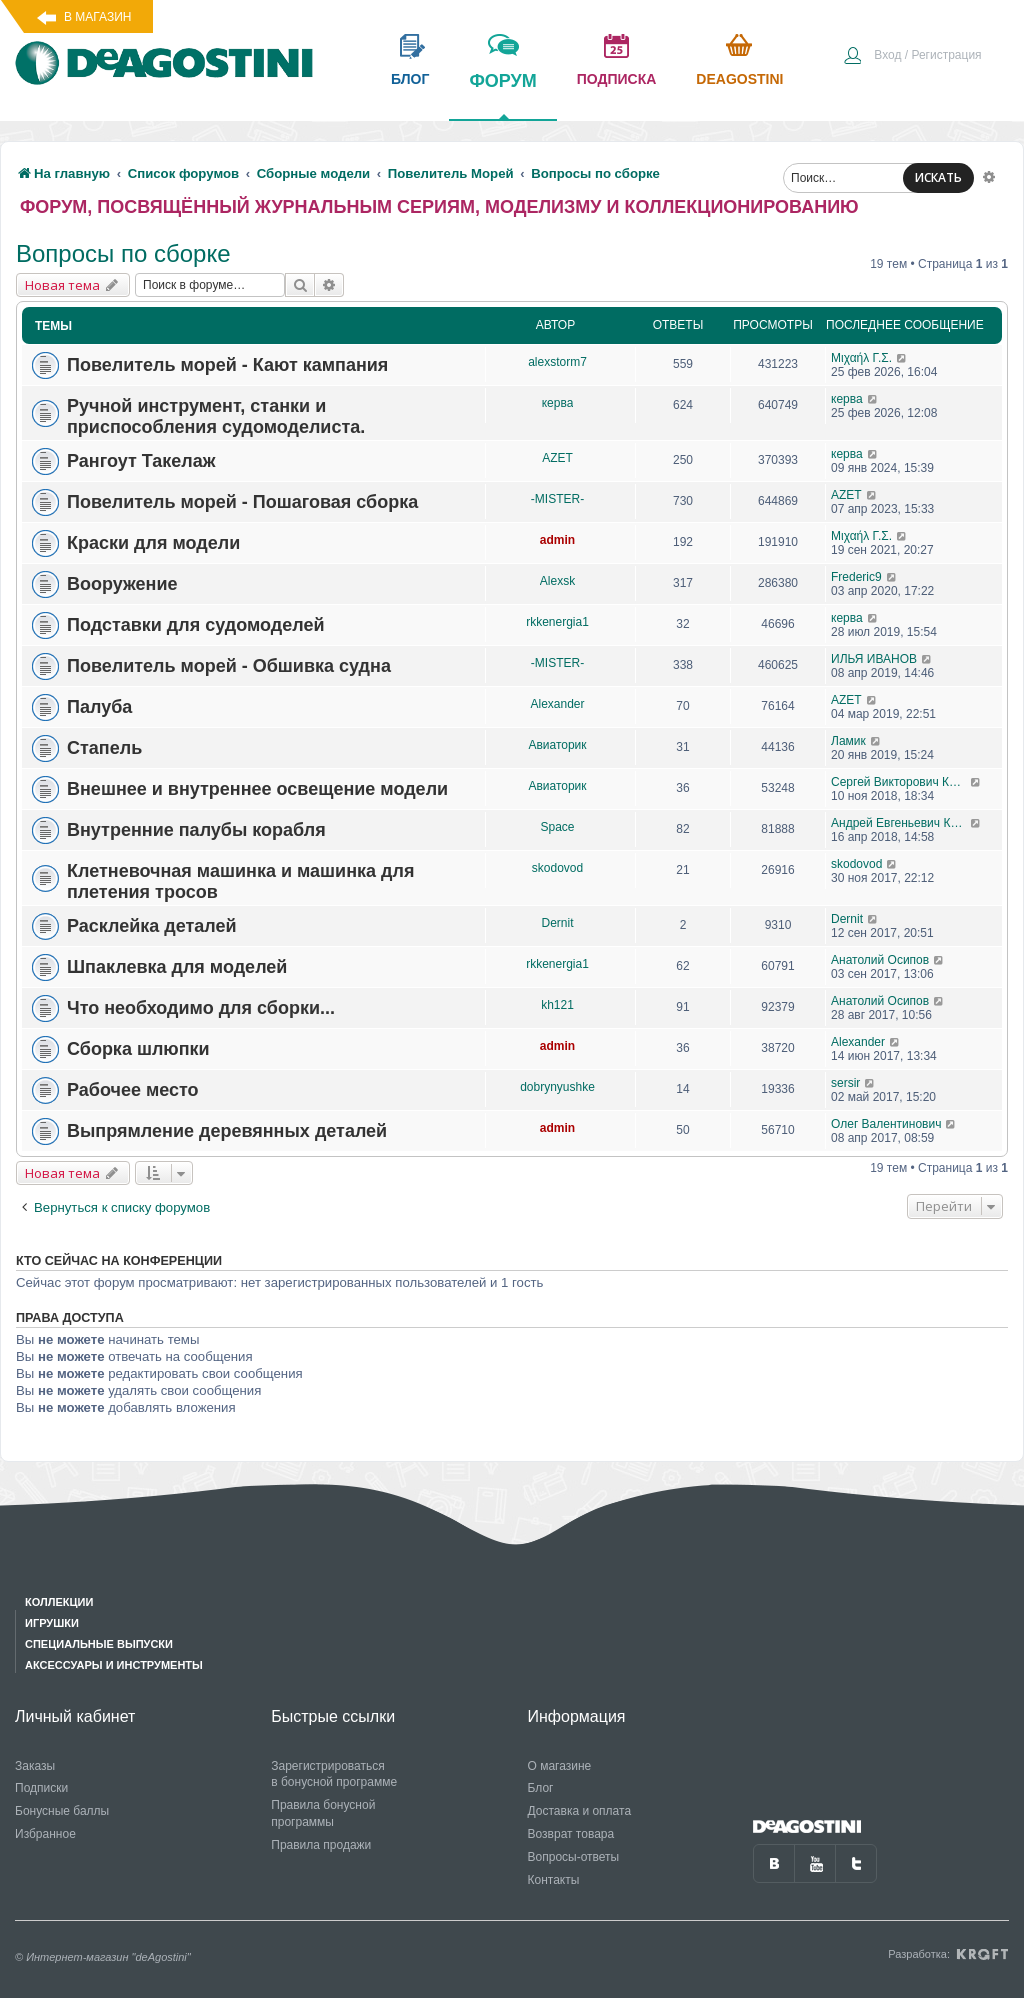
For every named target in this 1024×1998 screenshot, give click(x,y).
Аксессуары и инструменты (114, 1665)
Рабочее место (133, 1090)
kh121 (557, 1005)
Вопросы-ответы (574, 1857)
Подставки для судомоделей (196, 625)
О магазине (560, 1766)
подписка (617, 79)
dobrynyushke (557, 1087)
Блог (541, 1788)
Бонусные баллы (62, 1811)
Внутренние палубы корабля (196, 830)
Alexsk (557, 581)
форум (502, 95)
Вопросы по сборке (123, 253)
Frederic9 (856, 577)
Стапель (104, 748)
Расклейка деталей (152, 926)
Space (557, 827)
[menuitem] (912, 57)
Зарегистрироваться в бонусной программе (334, 1774)
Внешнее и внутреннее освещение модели (257, 789)
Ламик (848, 741)
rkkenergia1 (557, 622)
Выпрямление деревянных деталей (227, 1131)
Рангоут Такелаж (141, 461)
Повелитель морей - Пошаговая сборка (242, 502)
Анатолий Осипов (880, 960)
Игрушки (52, 1623)
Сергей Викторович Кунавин (900, 782)
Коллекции (59, 1602)
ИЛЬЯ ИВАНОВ (874, 659)
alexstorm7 (557, 362)
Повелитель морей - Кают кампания (227, 365)
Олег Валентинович (886, 1124)
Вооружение (122, 584)
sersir (845, 1083)
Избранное (45, 1834)
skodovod (557, 868)
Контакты (554, 1880)
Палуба (99, 707)
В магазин (97, 17)
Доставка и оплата (580, 1811)
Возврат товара (571, 1834)
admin (557, 540)
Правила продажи (321, 1845)
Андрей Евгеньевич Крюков (900, 823)
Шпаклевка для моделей (177, 967)
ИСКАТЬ (938, 177)
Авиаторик (557, 745)
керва (558, 403)
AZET (557, 458)
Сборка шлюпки (138, 1049)
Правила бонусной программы (323, 1813)
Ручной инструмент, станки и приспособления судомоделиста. (216, 416)
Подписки (41, 1788)
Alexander (557, 704)
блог (410, 79)
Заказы (35, 1766)
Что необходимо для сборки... (201, 1008)
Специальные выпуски (99, 1644)
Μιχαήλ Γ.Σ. (861, 358)
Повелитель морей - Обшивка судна (229, 666)
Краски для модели (153, 543)
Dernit (557, 923)
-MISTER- (557, 499)
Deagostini (739, 79)
